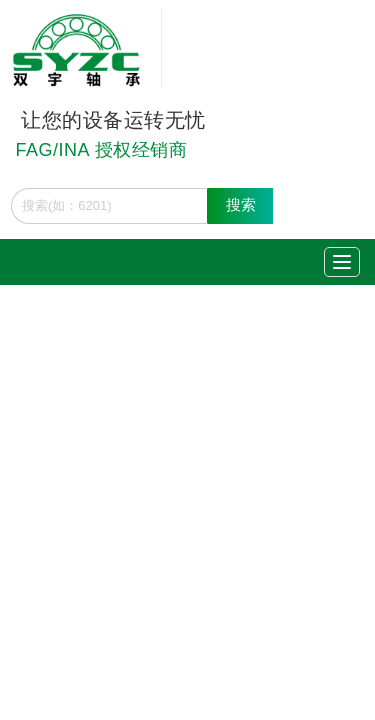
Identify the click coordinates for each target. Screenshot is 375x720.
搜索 (241, 204)
